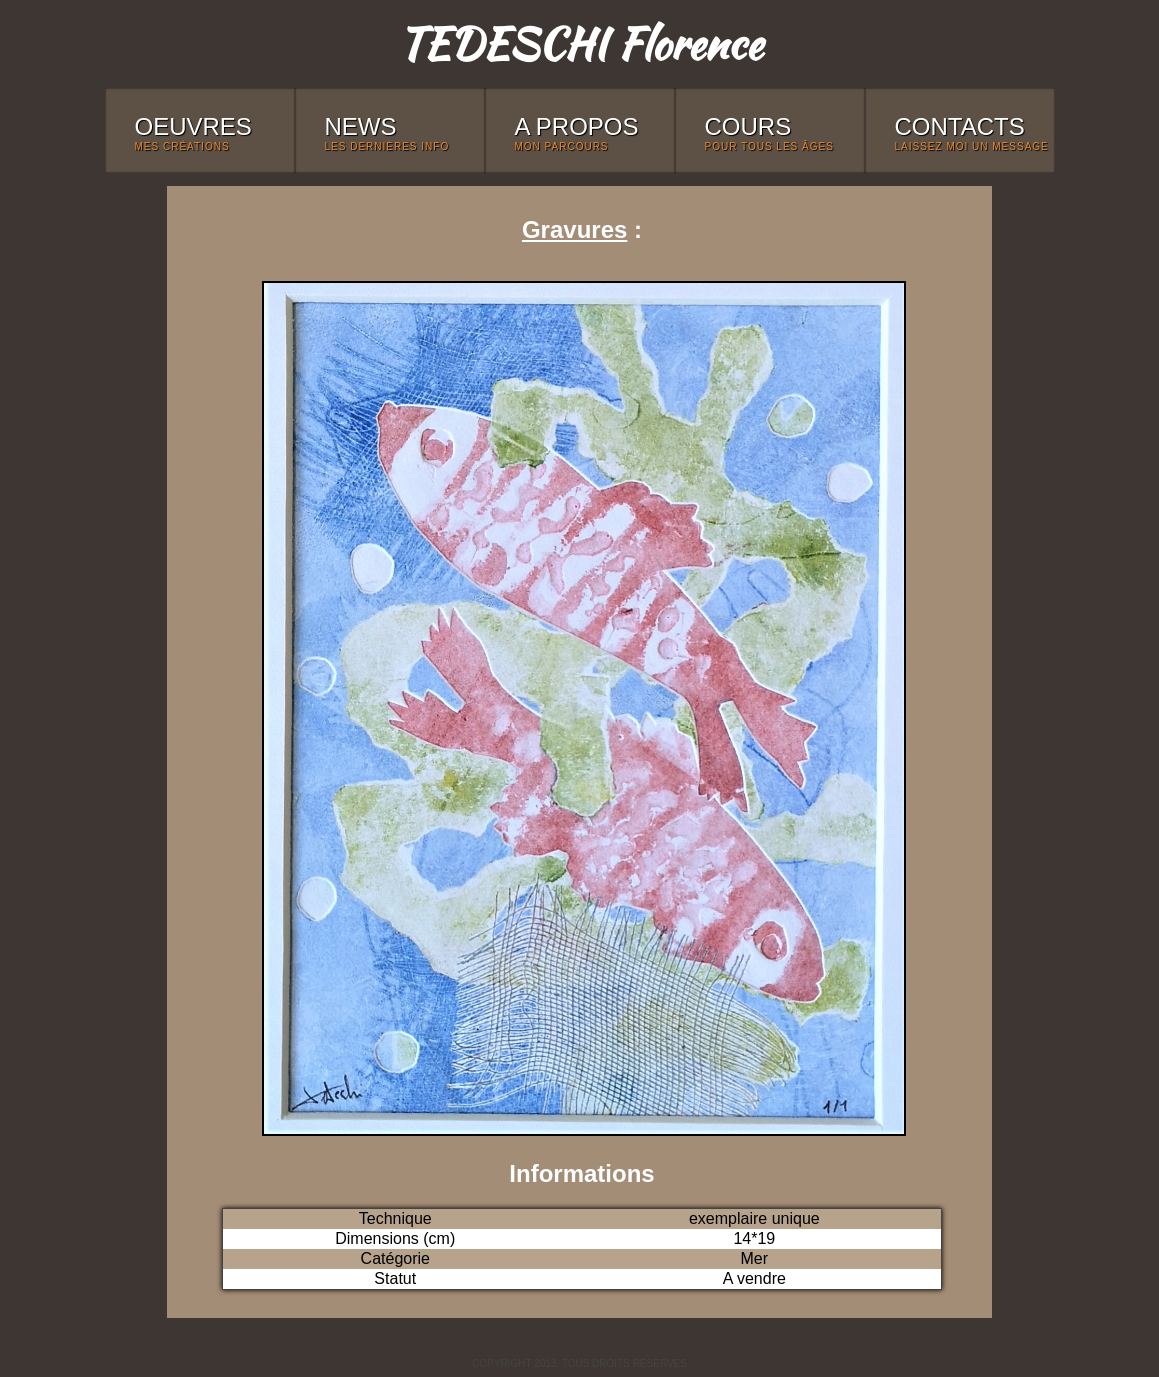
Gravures (574, 229)
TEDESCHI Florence (580, 43)
